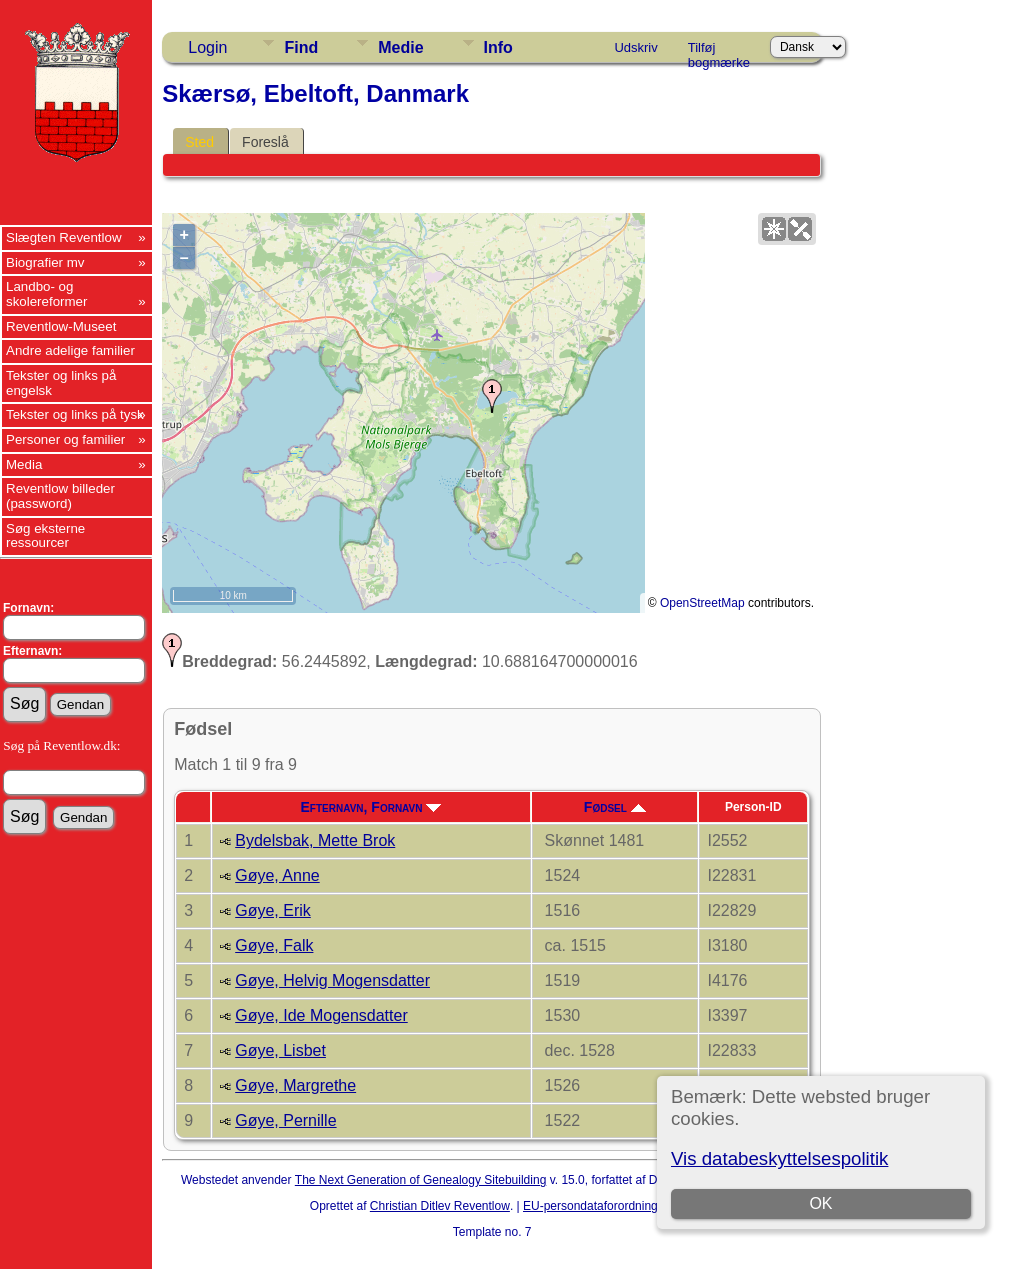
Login (207, 47)
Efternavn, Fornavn (371, 807)
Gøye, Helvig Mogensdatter (332, 980)
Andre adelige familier (70, 350)
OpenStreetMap (702, 603)
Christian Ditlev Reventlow (440, 1206)
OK (820, 1203)
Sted (199, 142)
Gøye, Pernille (285, 1120)
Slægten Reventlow (64, 237)
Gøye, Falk (274, 945)
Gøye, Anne (277, 875)
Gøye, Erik (273, 910)
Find (301, 47)
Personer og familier (65, 439)
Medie (400, 47)
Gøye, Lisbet (280, 1050)
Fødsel (615, 807)
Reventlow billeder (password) (60, 496)
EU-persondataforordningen (597, 1206)
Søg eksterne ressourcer (45, 536)
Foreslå (265, 142)
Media (24, 464)
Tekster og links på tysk (75, 414)
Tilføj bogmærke (719, 51)
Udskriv (635, 47)
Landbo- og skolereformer (46, 294)
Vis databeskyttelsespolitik (779, 1158)
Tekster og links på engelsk (61, 383)
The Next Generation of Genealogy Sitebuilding (421, 1180)
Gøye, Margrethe (295, 1085)
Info (498, 47)
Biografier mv (45, 262)
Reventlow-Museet (61, 326)
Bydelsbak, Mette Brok (315, 840)
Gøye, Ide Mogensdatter (321, 1015)
